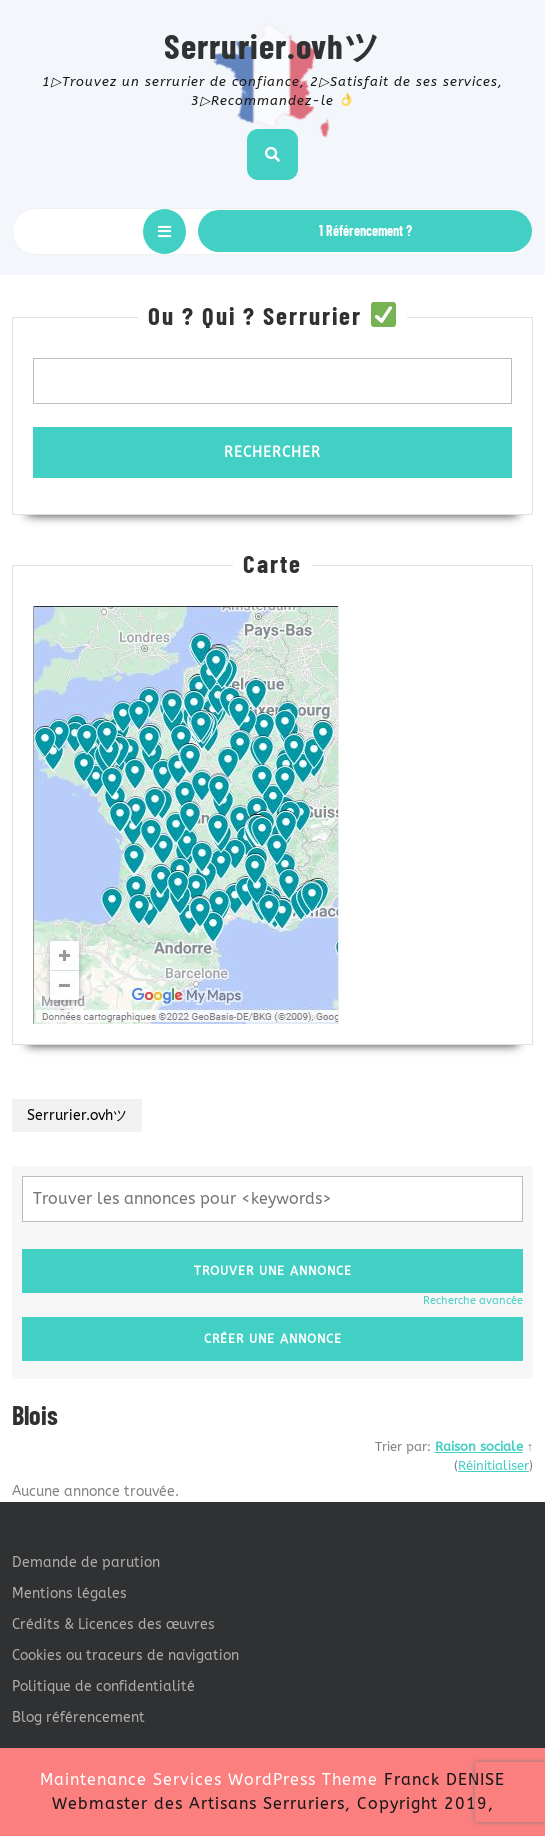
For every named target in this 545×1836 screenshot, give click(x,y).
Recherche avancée (473, 1300)
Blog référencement (78, 1717)
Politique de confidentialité (103, 1686)
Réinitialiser (493, 1465)
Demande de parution (86, 1562)
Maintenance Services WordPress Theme (209, 1779)
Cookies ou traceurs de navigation (125, 1655)
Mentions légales (69, 1593)
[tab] (164, 231)
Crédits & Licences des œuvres (113, 1624)
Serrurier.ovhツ (272, 45)
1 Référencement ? (365, 230)
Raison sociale (479, 1446)
